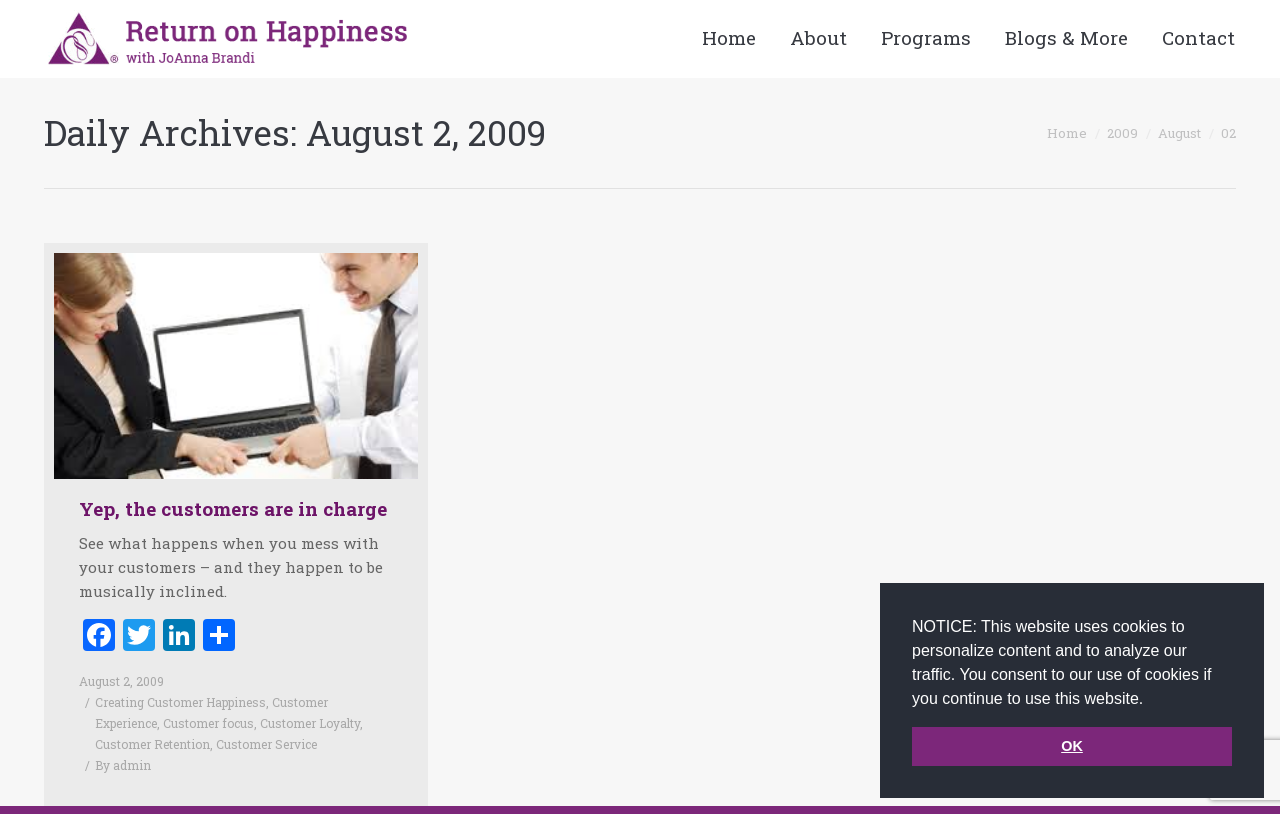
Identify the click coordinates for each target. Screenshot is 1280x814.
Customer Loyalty (310, 723)
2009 (1122, 133)
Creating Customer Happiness (180, 702)
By (123, 765)
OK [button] (1072, 746)
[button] (1151, 700)
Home (1067, 133)
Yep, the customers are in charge (233, 508)
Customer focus (208, 723)
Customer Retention (152, 744)
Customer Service (266, 744)
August (1179, 133)
